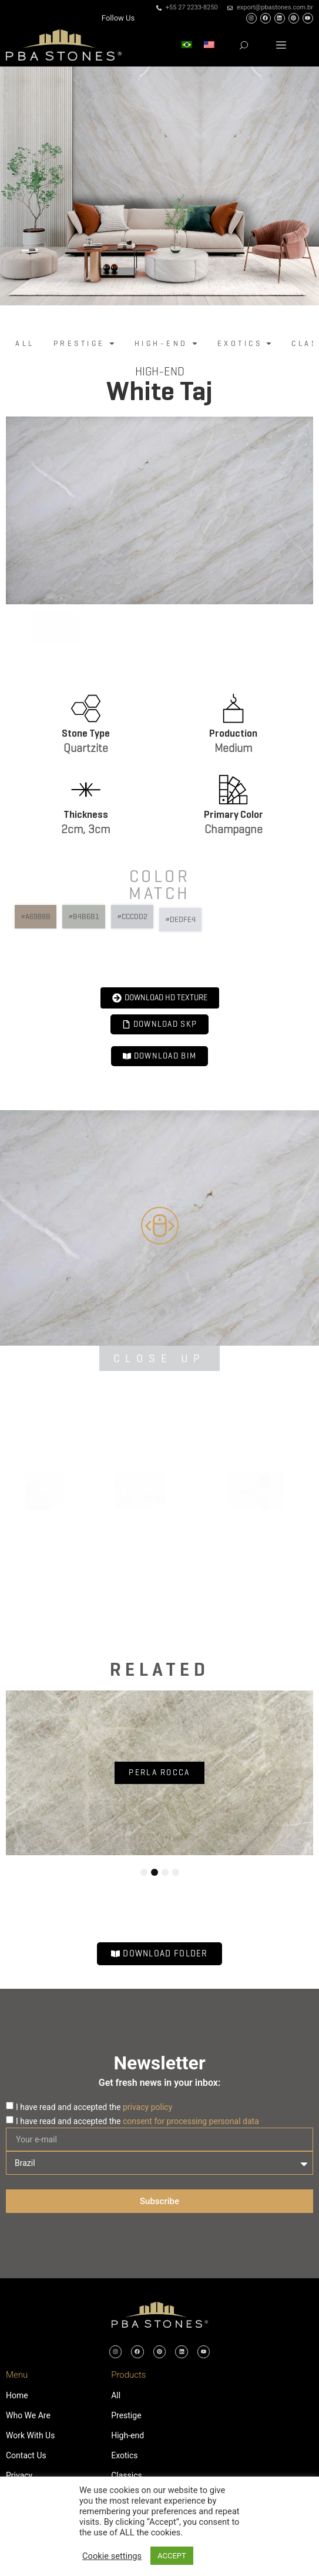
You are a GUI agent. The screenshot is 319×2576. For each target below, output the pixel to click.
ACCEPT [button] (171, 2555)
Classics (126, 2475)
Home (17, 2395)
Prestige (126, 2415)
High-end (159, 371)
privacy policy (147, 2107)
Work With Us (30, 2435)
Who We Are (28, 2415)
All (115, 2395)
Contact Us (26, 2455)
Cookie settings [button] (112, 2556)
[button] (281, 45)
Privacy (19, 2475)
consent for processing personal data (191, 2121)
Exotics (124, 2455)
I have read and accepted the (94, 2107)
